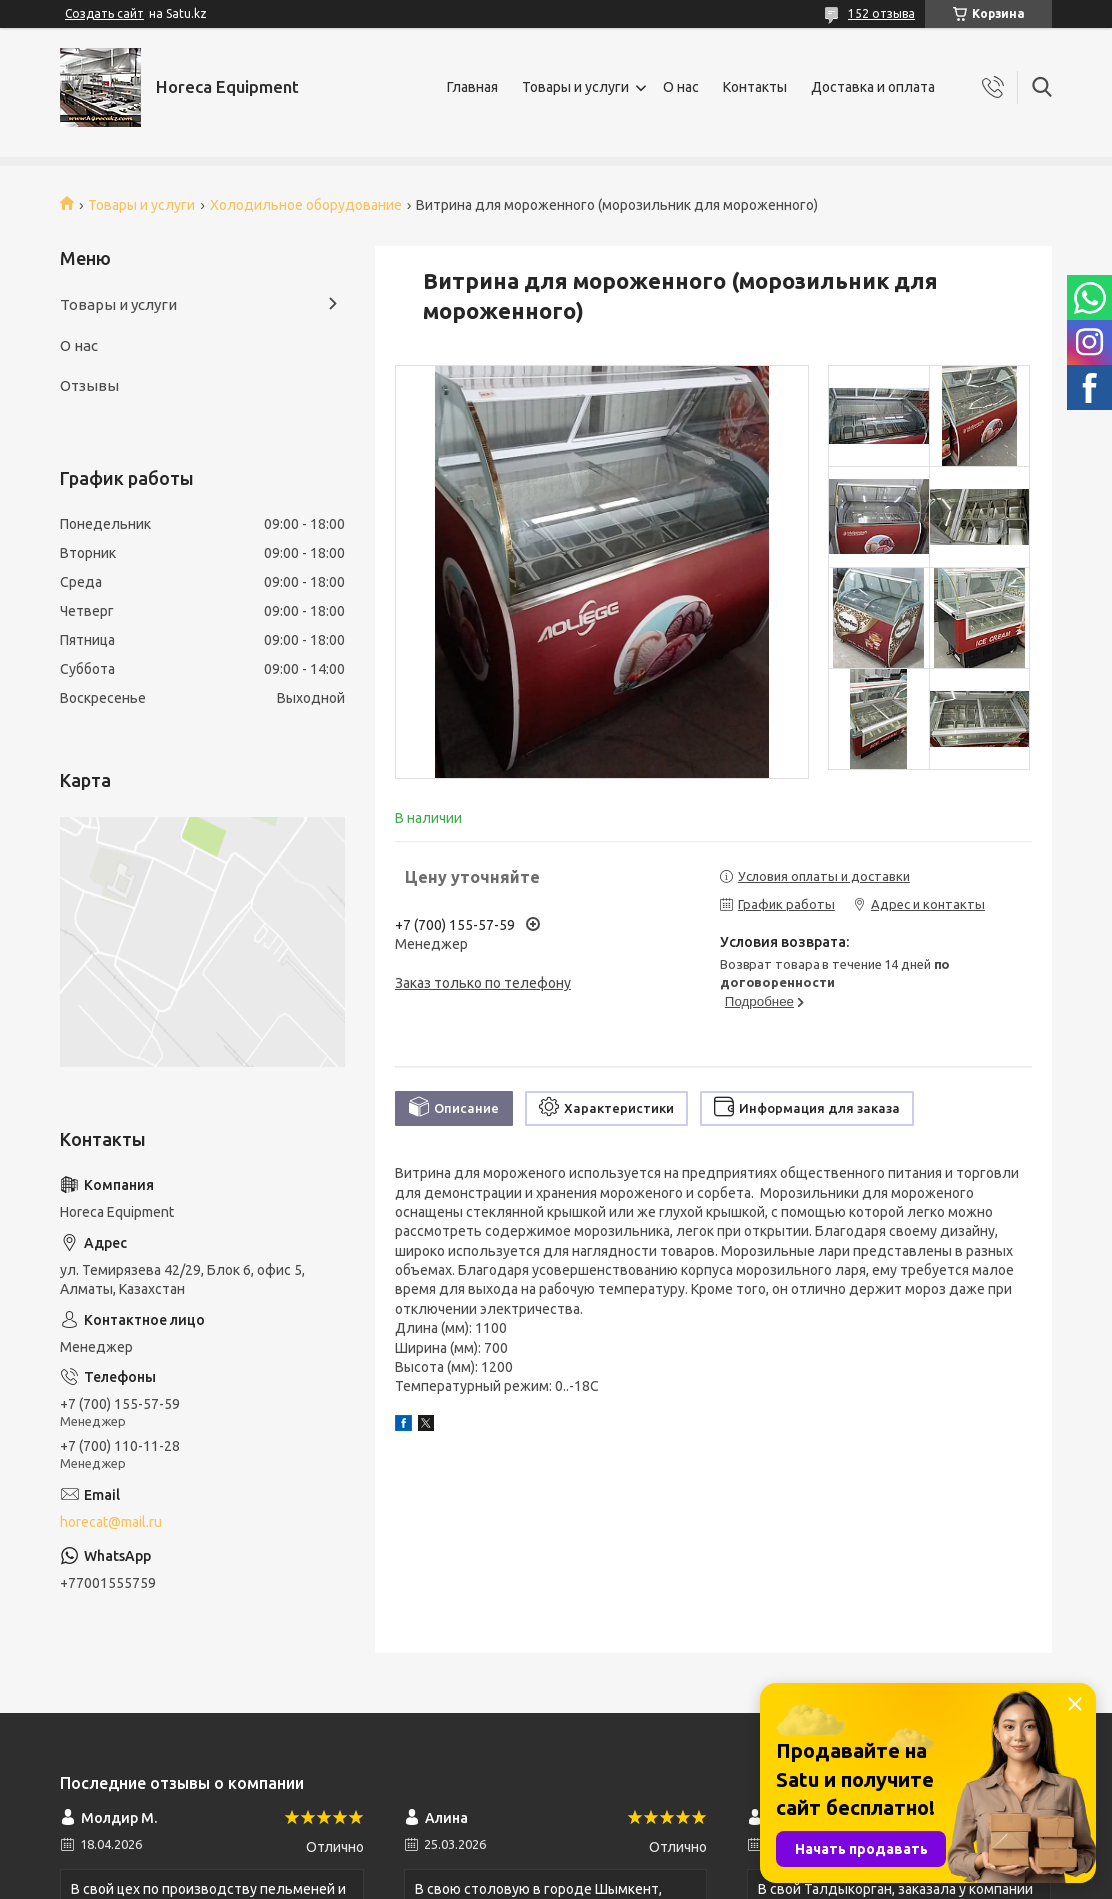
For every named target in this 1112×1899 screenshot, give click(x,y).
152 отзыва (881, 13)
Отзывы (89, 385)
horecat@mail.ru (111, 1522)
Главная (472, 87)
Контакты (755, 87)
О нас (681, 87)
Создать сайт (104, 13)
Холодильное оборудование (306, 205)
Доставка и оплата (873, 87)
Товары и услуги (575, 87)
